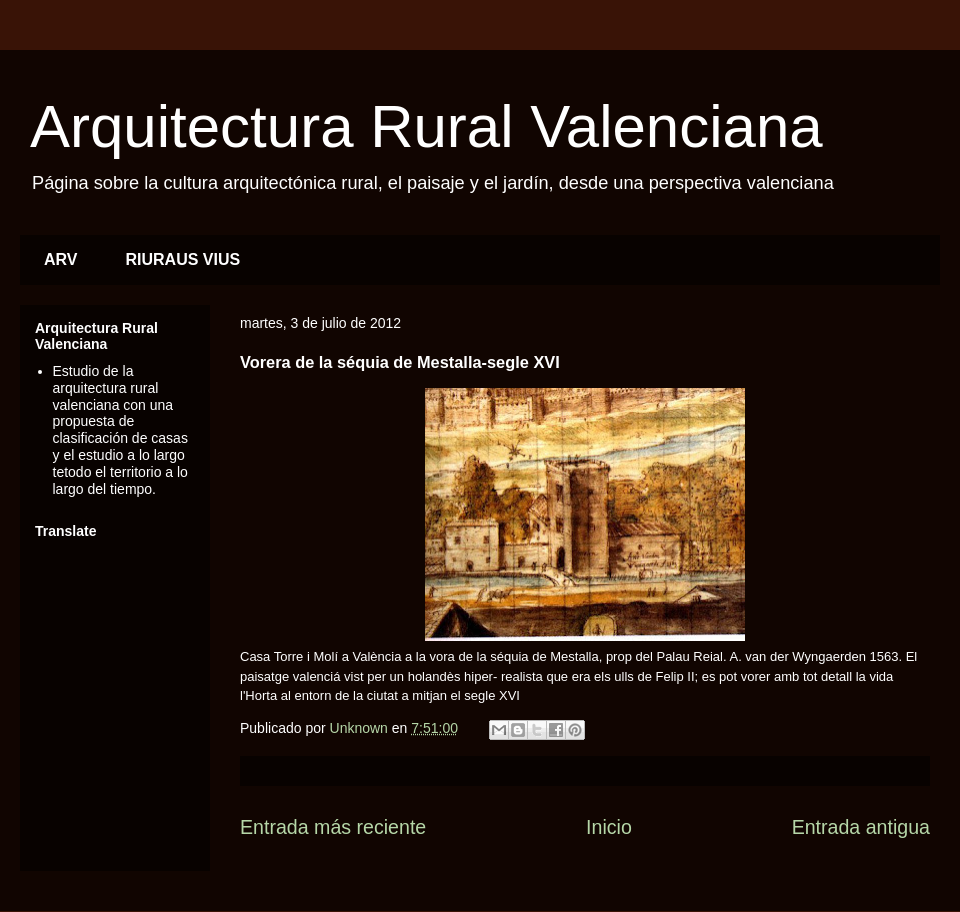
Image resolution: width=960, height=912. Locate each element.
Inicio (609, 827)
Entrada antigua (861, 827)
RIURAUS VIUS (183, 259)
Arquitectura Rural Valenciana (426, 126)
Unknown (361, 728)
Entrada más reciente (333, 827)
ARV (61, 259)
